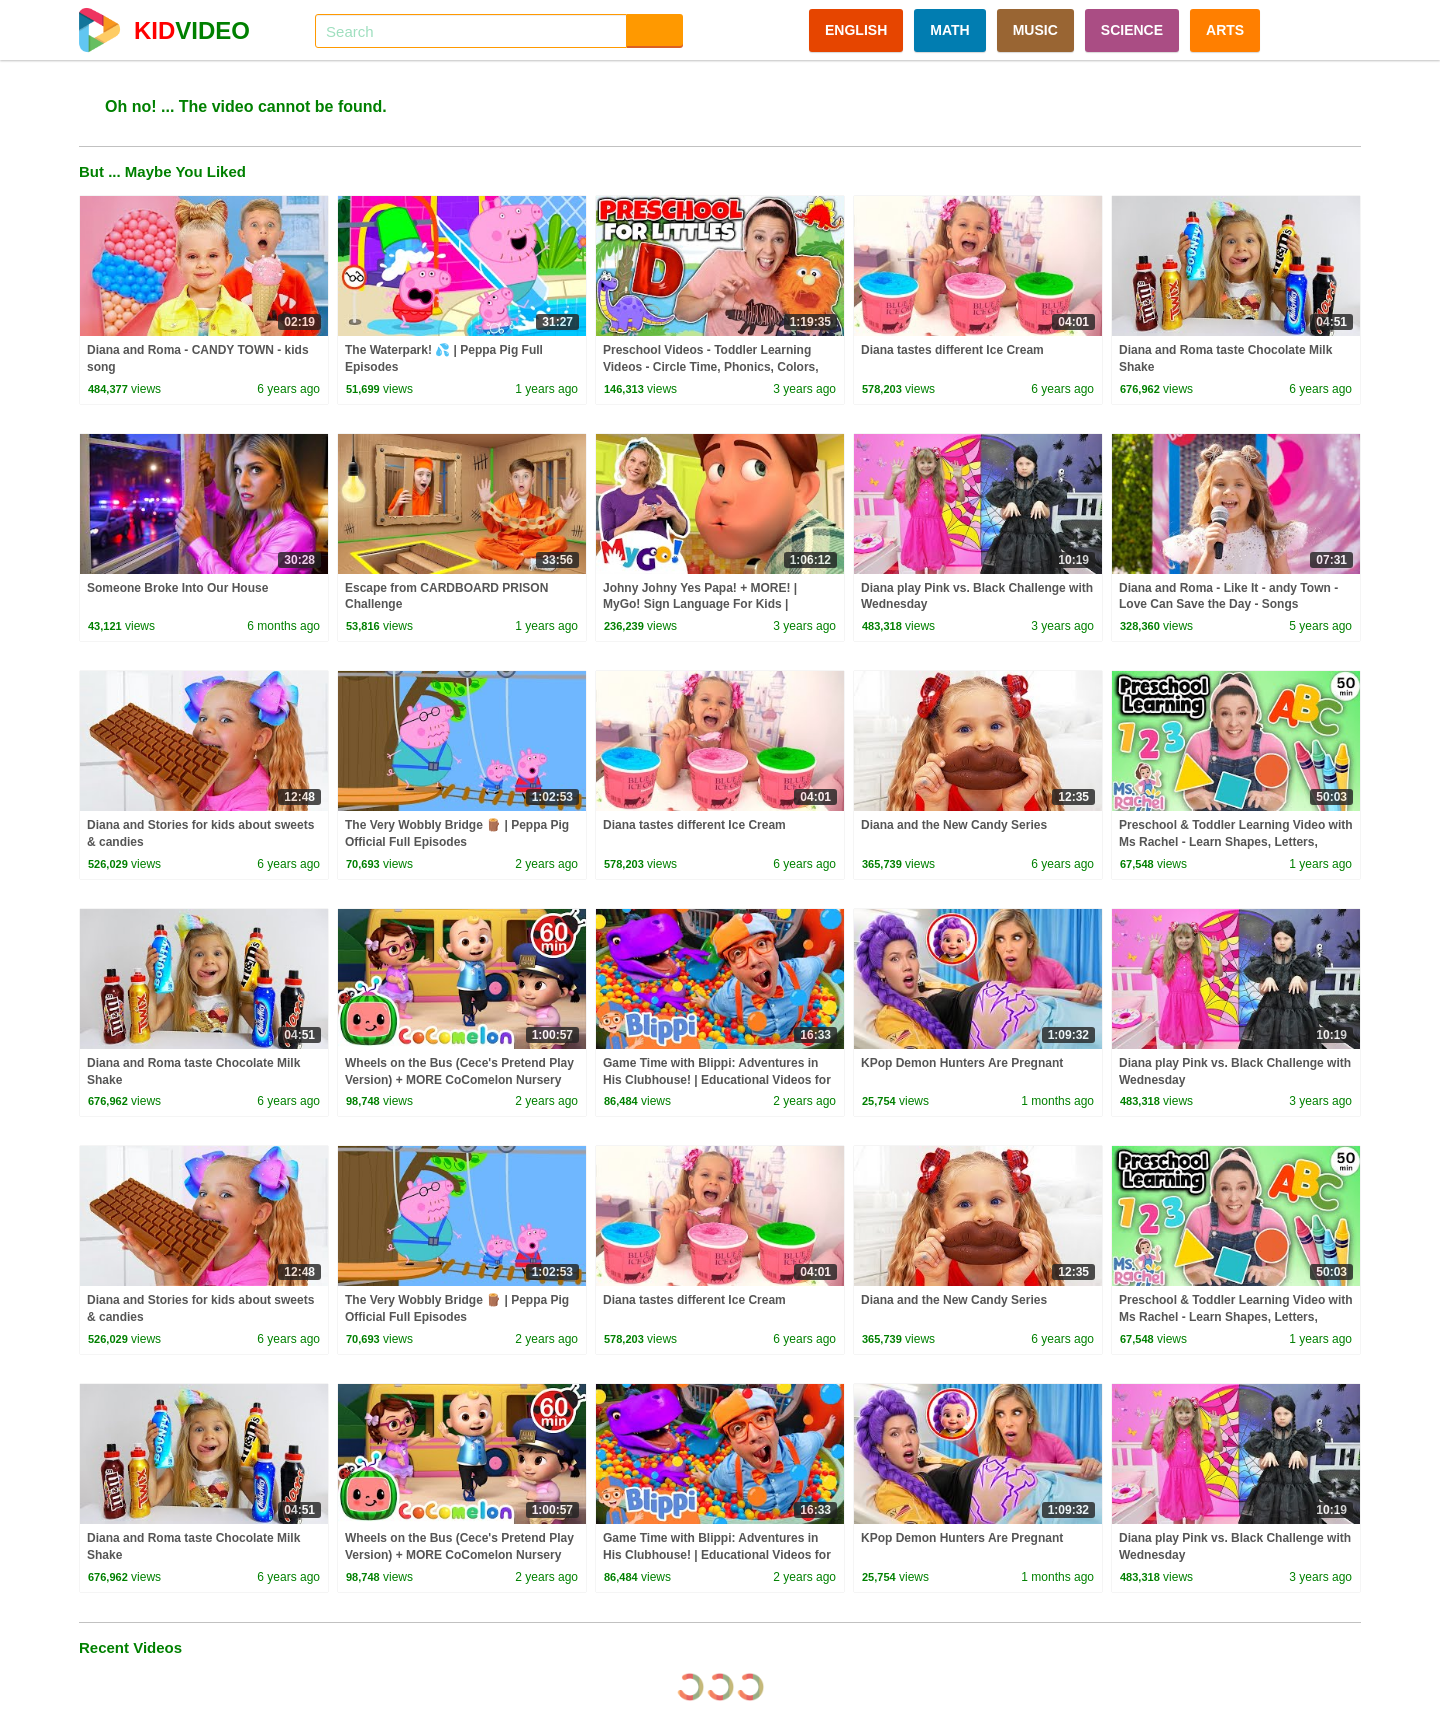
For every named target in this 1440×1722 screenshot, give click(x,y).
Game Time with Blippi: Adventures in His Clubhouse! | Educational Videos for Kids (717, 1080)
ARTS (1225, 30)
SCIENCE (1132, 30)
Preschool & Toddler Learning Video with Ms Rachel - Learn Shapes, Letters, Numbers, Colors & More (1236, 842)
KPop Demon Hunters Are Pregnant (962, 1063)
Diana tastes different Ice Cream (952, 350)
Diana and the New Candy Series (954, 825)
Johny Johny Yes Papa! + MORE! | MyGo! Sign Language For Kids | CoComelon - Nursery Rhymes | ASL (706, 605)
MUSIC (1035, 30)
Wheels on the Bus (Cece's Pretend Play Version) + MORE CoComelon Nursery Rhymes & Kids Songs (459, 1080)
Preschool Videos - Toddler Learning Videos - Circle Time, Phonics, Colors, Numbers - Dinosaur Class (711, 367)
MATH (949, 30)
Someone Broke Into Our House (177, 588)
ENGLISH (856, 30)
